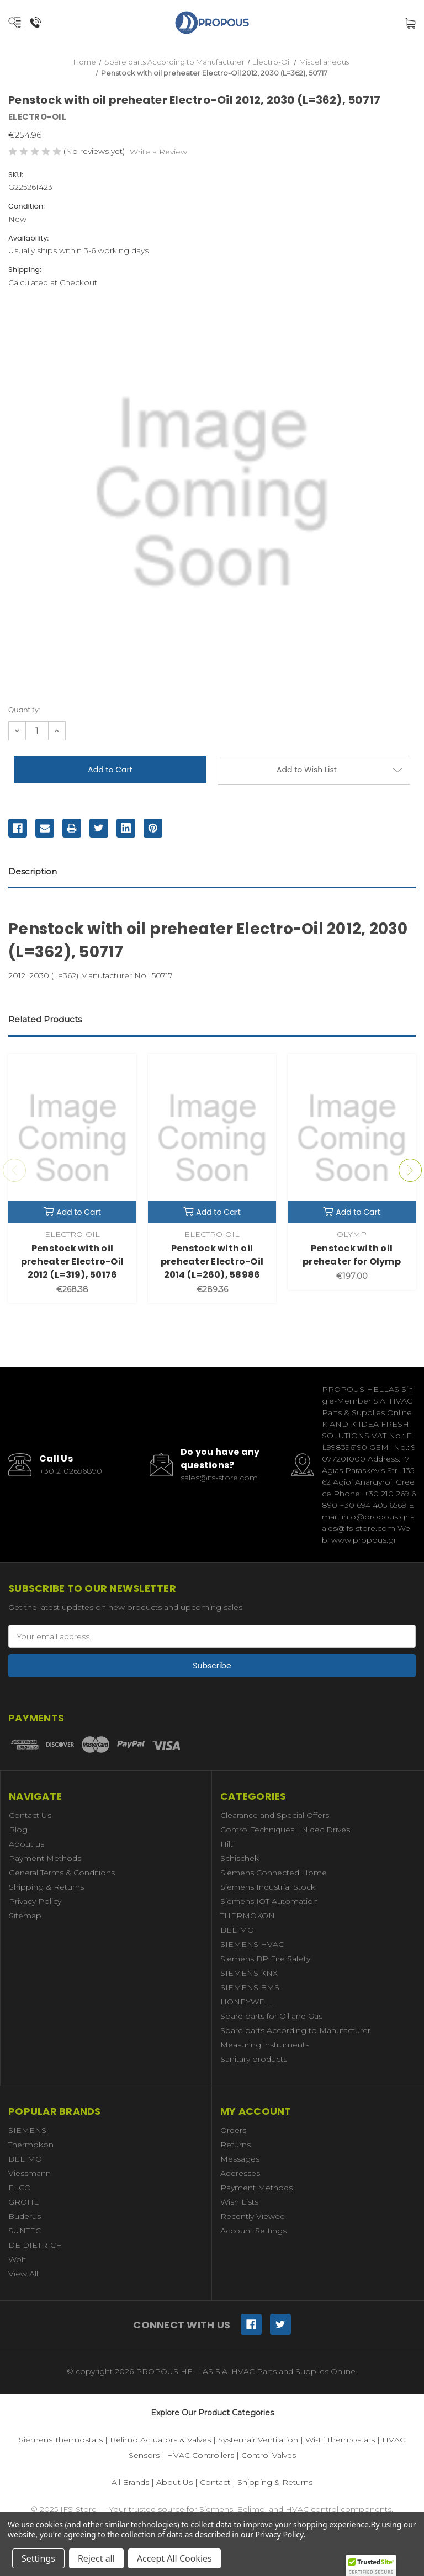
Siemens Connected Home (273, 1873)
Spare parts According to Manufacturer (295, 2030)
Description (32, 871)
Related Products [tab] (45, 1019)
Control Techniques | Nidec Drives (285, 1829)
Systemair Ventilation (258, 2440)
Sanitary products (253, 2059)
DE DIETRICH (35, 2245)
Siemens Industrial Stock (267, 1887)
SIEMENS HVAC (252, 1944)
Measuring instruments (264, 2045)
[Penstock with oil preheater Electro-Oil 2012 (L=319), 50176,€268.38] (72, 1138)
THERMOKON (247, 1916)
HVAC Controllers (200, 2455)
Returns (235, 2145)
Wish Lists (239, 2202)
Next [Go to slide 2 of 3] (410, 1170)
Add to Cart (72, 1212)
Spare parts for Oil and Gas (271, 2016)
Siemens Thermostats (61, 2440)
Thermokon (31, 2145)
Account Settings (253, 2231)
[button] (371, 2565)
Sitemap (25, 1916)
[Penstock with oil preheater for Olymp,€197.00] (352, 1138)
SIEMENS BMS (249, 1987)
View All (23, 2274)
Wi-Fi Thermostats (340, 2440)
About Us (174, 2482)
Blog (18, 1829)
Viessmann (29, 2173)
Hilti (227, 1844)
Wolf (16, 2259)
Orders (233, 2130)
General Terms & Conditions (62, 1873)
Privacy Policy (35, 1901)
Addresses (240, 2173)
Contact (215, 2482)
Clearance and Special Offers (274, 1815)
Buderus (24, 2216)
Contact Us (30, 1815)
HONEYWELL (247, 2002)
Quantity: (24, 710)
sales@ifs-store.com (219, 1477)
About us (26, 1844)
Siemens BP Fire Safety (265, 1959)
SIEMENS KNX (249, 1973)
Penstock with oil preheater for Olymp (352, 1255)
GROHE (23, 2202)
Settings (38, 2558)
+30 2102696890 (70, 1471)
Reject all (96, 2558)
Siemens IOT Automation (269, 1901)
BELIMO (237, 1930)
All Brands (130, 2482)
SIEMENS (27, 2130)
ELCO (19, 2188)
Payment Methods (45, 1858)
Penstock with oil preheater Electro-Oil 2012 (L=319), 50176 (72, 1261)
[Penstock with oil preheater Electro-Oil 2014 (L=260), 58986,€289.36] (212, 1138)
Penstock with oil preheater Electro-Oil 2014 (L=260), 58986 (212, 1261)
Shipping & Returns (46, 1887)
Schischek (239, 1858)
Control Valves (268, 2455)
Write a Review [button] (158, 152)
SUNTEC (24, 2231)
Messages (239, 2159)
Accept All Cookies (174, 2558)
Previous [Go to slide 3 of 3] (14, 1170)
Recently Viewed (252, 2216)
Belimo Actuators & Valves (160, 2440)
